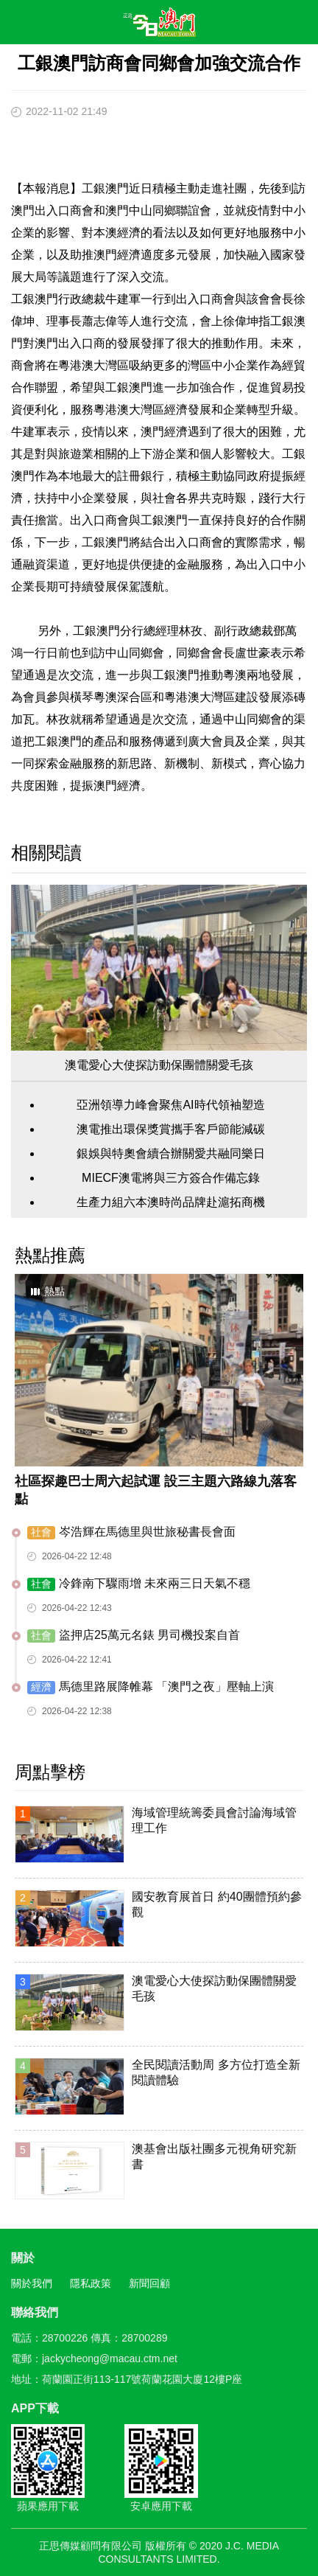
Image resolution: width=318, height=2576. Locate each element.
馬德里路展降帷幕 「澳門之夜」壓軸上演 (150, 1687)
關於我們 (31, 2283)
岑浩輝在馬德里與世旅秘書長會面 (131, 1532)
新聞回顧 (149, 2283)
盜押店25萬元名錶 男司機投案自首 (133, 1636)
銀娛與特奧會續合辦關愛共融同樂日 (171, 1153)
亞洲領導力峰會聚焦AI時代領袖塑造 (170, 1105)
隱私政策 (90, 2283)
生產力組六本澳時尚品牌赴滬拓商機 (171, 1202)
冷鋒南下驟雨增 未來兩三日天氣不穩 (138, 1584)
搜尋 (263, 25)
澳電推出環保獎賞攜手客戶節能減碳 (171, 1129)
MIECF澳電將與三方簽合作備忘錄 (171, 1178)
